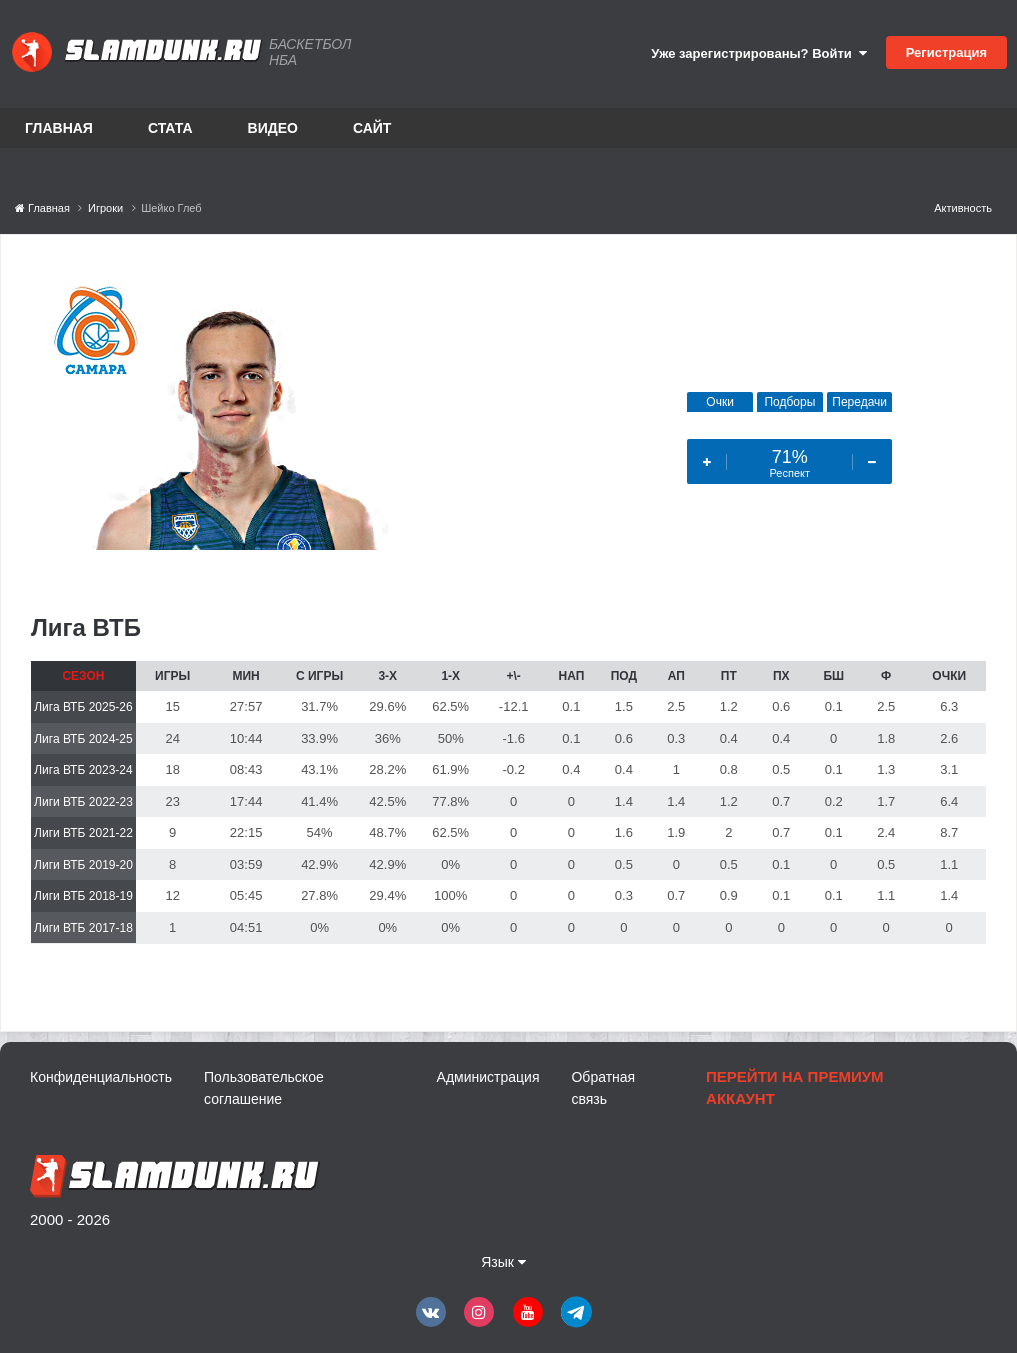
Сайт (372, 128)
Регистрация (946, 52)
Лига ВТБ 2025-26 (83, 707)
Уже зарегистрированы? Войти (759, 53)
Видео (273, 128)
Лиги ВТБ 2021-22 (83, 833)
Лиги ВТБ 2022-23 (83, 802)
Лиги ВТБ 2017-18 (83, 928)
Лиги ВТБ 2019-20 (83, 865)
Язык (503, 1262)
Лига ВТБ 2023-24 (83, 770)
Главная (59, 128)
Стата (170, 128)
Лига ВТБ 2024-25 (83, 739)
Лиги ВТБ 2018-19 (83, 896)
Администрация (488, 1077)
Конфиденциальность (101, 1077)
